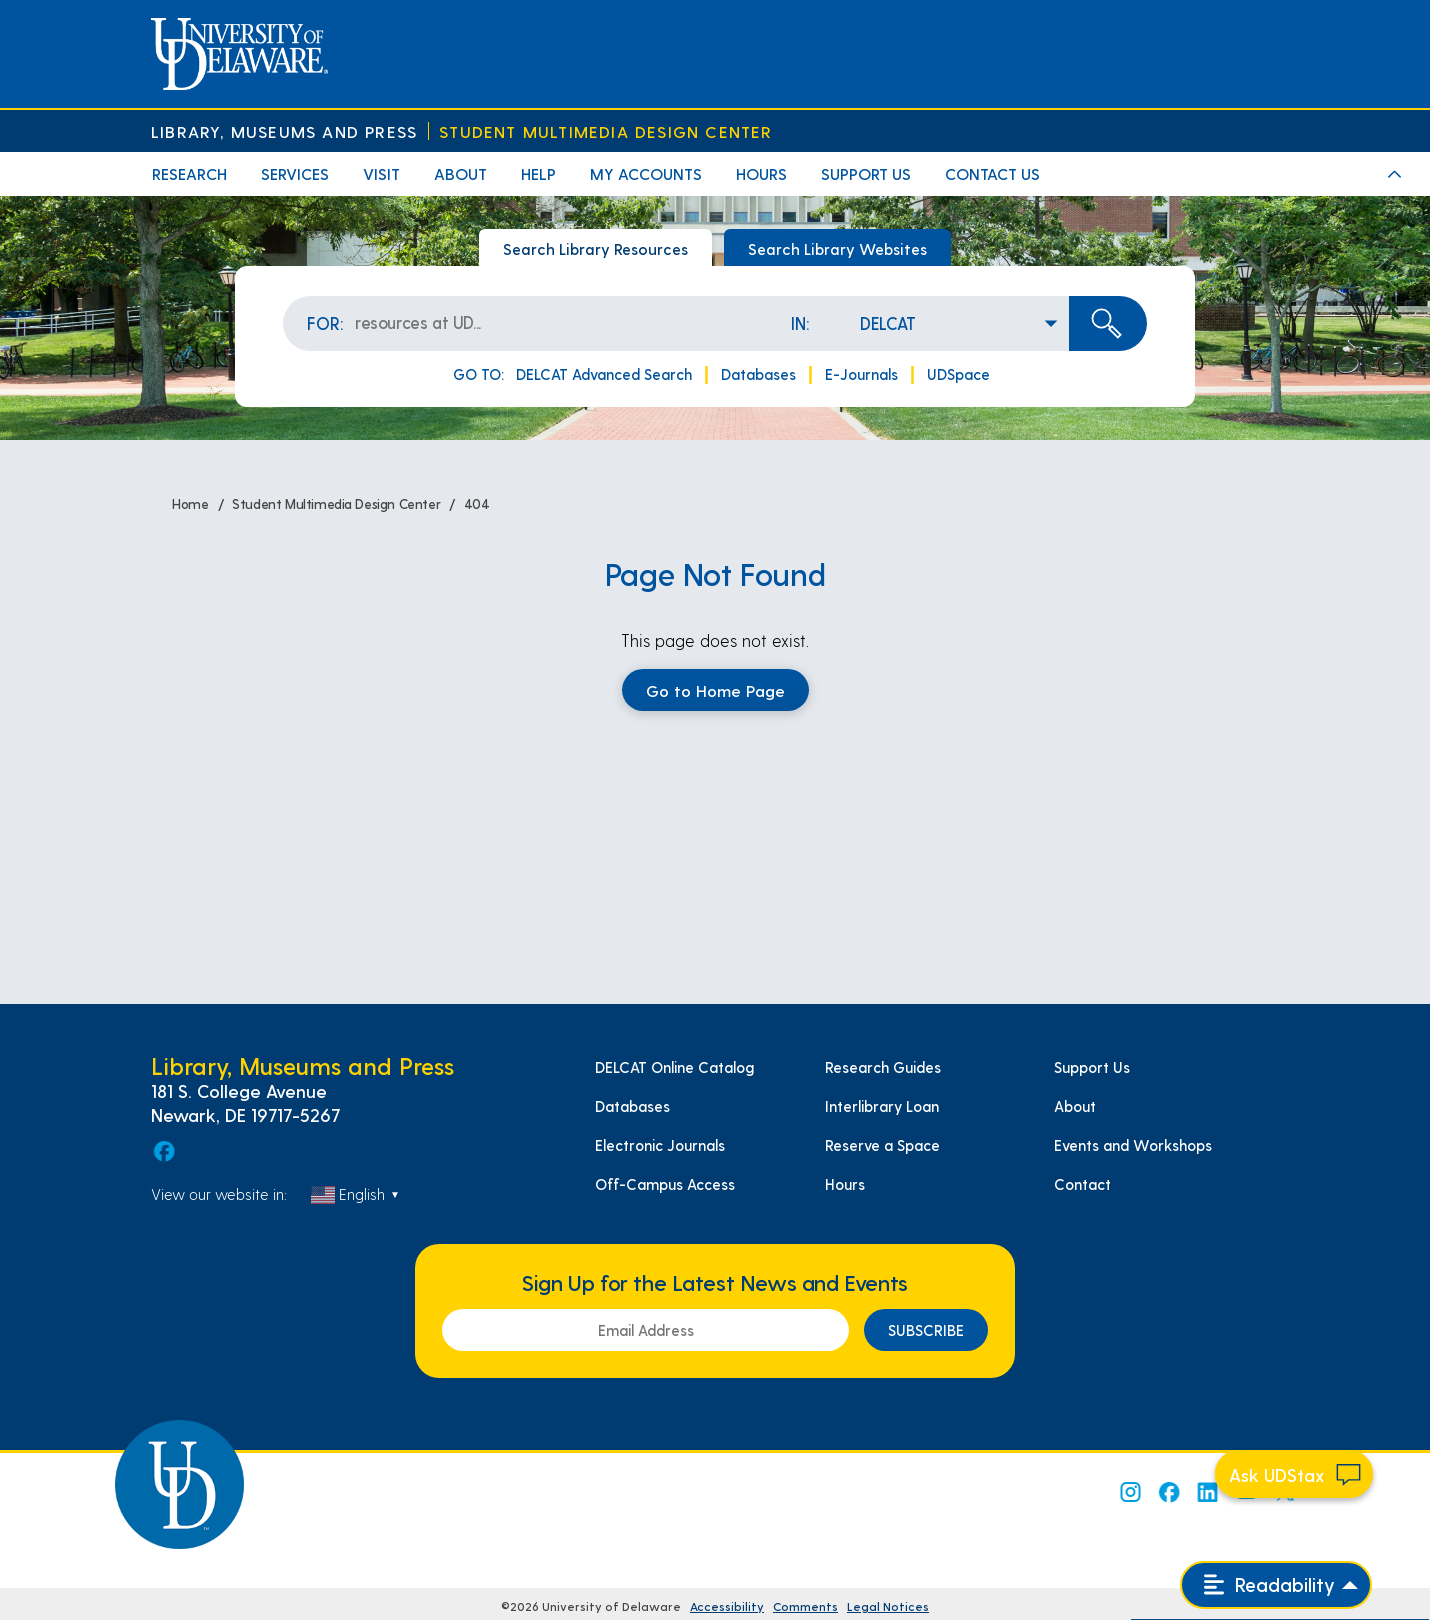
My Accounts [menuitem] (646, 173)
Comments (805, 1606)
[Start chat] (1294, 1474)
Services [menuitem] (295, 173)
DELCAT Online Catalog (674, 1067)
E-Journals (861, 374)
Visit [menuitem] (381, 173)
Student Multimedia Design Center (605, 131)
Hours (845, 1184)
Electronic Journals (660, 1145)
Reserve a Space (882, 1145)
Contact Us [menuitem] (992, 173)
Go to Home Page (715, 690)
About (1075, 1106)
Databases (758, 374)
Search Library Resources (595, 248)
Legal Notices (888, 1606)
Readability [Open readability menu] (1269, 1584)
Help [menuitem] (538, 173)
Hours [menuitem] (761, 173)
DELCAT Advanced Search (604, 374)
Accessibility (727, 1606)
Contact (1082, 1184)
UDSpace (958, 374)
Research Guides (883, 1067)
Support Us (1092, 1067)
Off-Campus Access (665, 1184)
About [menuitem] (460, 173)
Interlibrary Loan (882, 1106)
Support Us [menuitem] (866, 173)
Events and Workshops (1133, 1145)
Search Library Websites (837, 248)
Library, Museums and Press (284, 131)
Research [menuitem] (189, 173)
